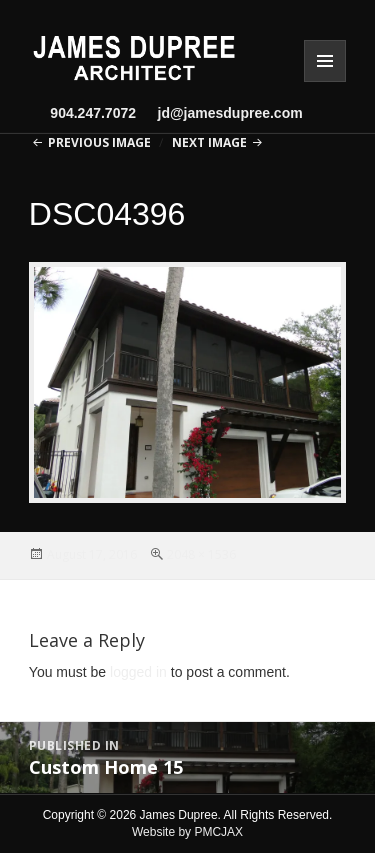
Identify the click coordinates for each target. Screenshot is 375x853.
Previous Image (99, 142)
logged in (138, 672)
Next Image (209, 142)
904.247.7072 (93, 113)
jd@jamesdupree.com (222, 113)
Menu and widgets (325, 61)
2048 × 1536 (201, 554)
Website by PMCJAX (187, 832)
